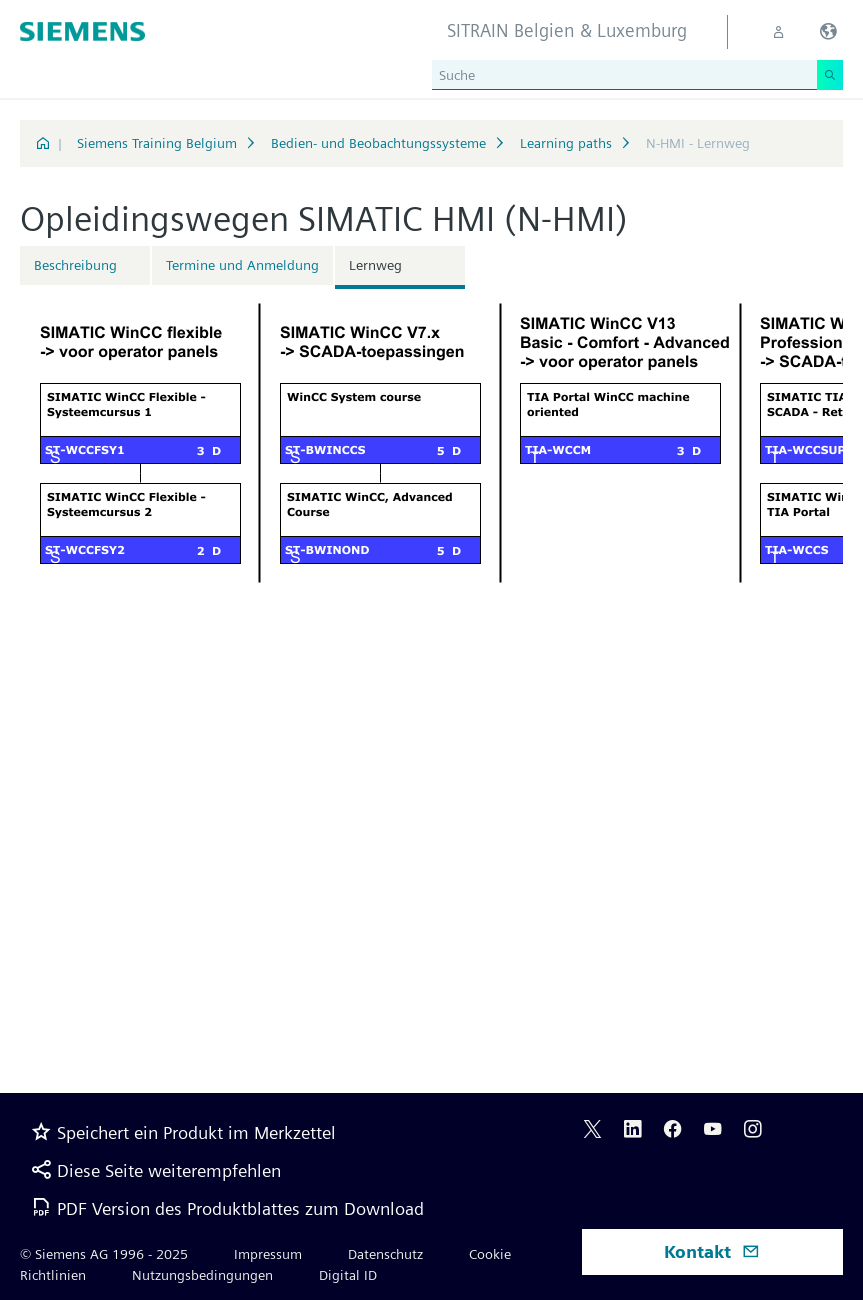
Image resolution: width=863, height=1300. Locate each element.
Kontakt (712, 1251)
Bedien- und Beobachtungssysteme (378, 143)
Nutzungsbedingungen (202, 1275)
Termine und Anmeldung (242, 265)
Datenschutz (385, 1254)
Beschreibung (75, 265)
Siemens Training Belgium (157, 143)
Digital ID (348, 1275)
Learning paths (566, 143)
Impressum (268, 1254)
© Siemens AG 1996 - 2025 (104, 1254)
